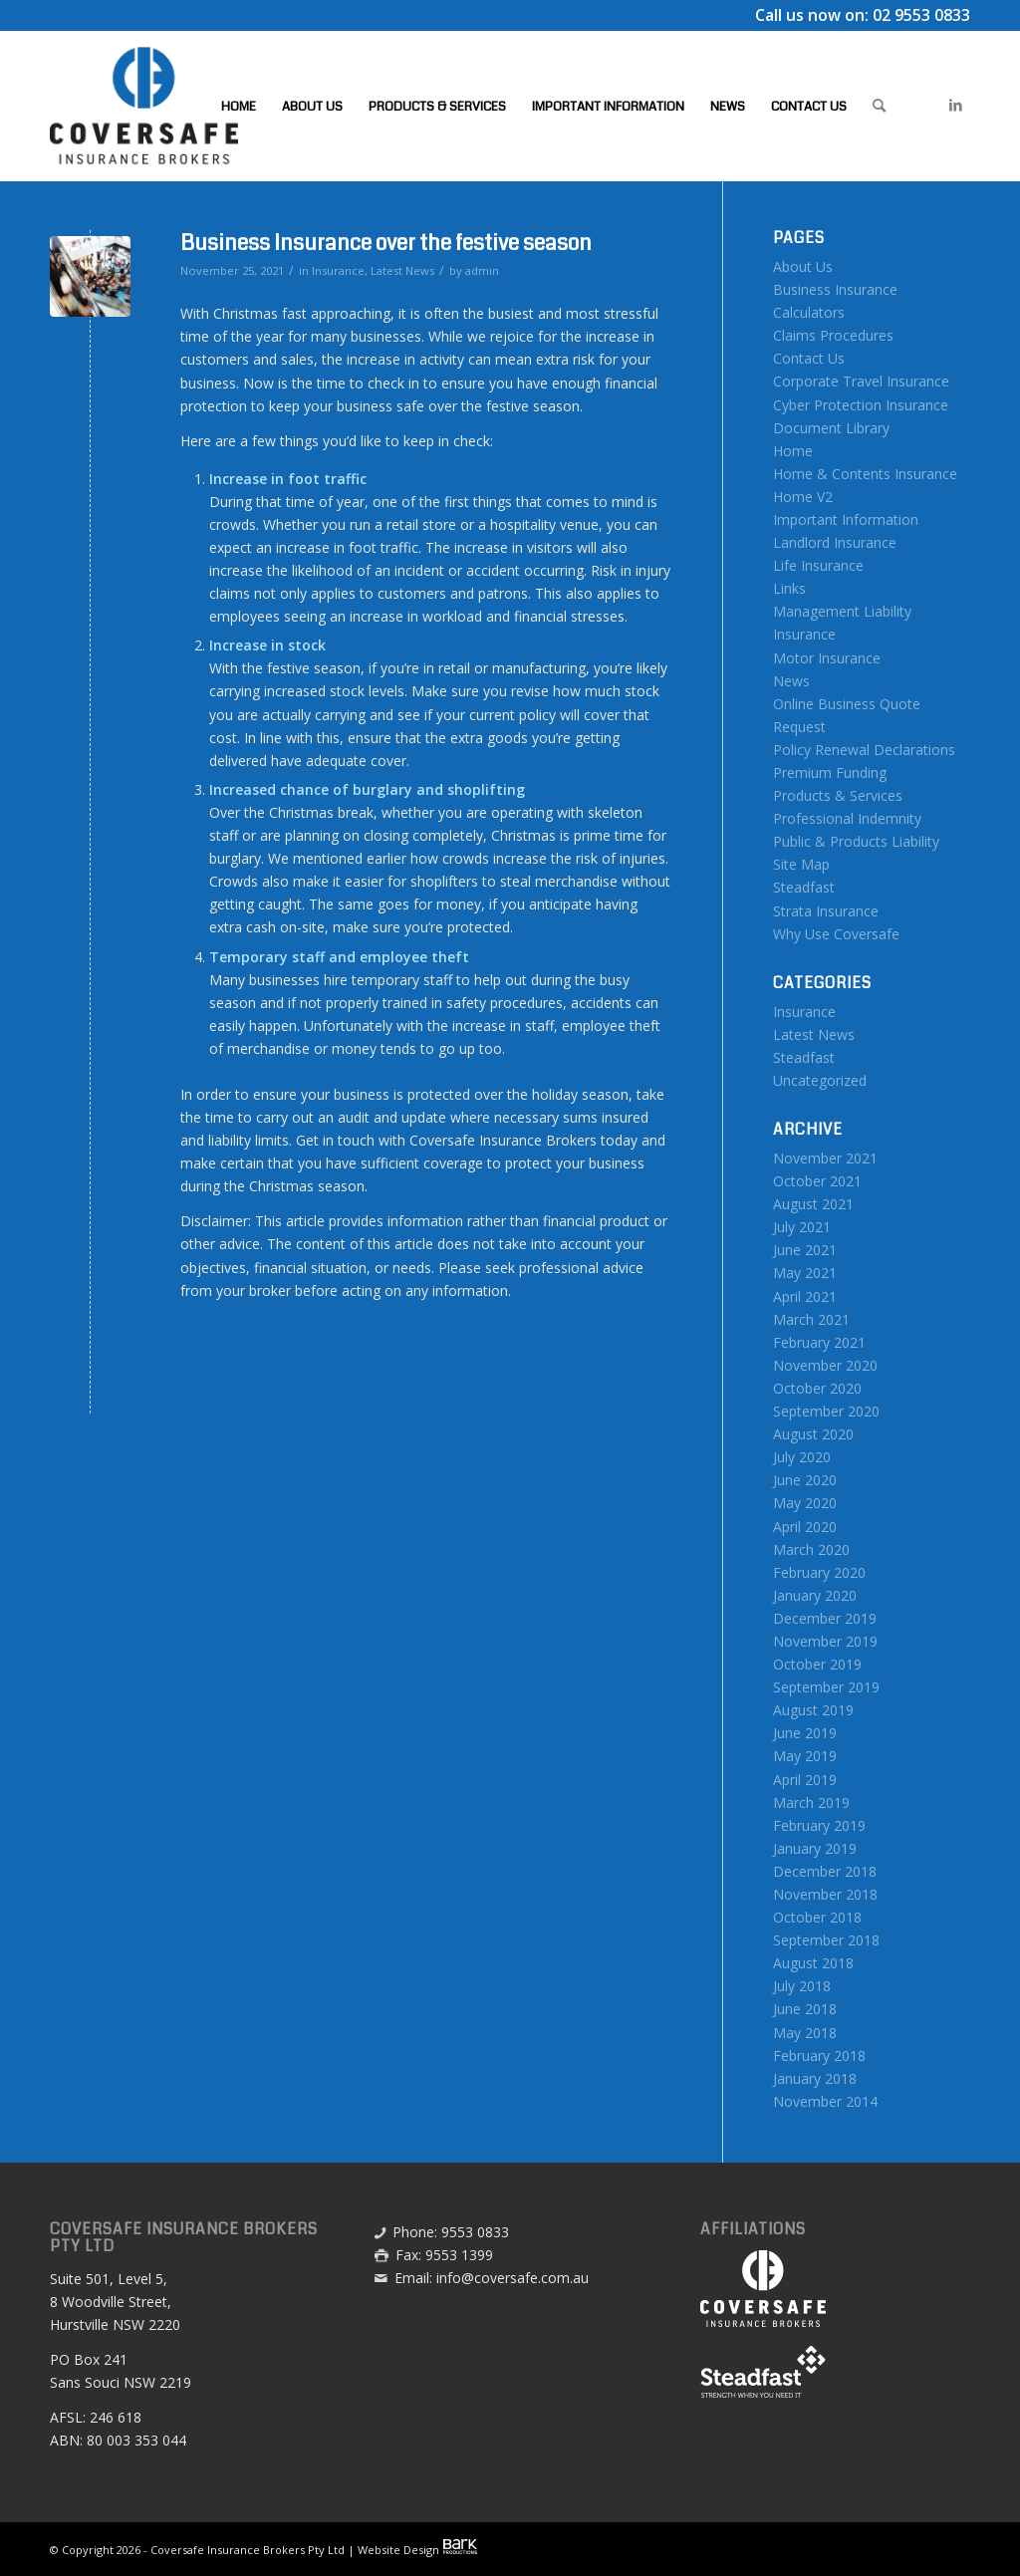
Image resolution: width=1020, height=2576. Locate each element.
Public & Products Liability (856, 841)
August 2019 (813, 1709)
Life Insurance (818, 565)
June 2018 (805, 2008)
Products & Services (837, 795)
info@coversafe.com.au (512, 2277)
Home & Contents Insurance (865, 473)
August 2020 (813, 1433)
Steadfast (804, 887)
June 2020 (805, 1479)
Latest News (402, 270)
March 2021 (811, 1319)
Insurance (338, 270)
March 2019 (811, 1802)
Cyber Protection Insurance (860, 404)
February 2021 (819, 1342)
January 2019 (815, 1848)
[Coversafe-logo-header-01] (144, 105)
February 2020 (819, 1572)
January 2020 (815, 1595)
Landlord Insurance (834, 542)
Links (789, 588)
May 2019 (805, 1755)
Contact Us (809, 358)
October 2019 (817, 1664)
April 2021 (805, 1296)
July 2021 (802, 1226)
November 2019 (825, 1641)
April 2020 (805, 1526)
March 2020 (811, 1549)
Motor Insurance (827, 657)
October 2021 (817, 1180)
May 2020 (805, 1502)
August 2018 (813, 1962)
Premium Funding (830, 772)
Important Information (845, 519)
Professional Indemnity (847, 818)
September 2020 (826, 1411)
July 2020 (802, 1456)
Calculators (809, 312)
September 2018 (826, 1940)
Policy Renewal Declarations (864, 749)
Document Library (831, 427)
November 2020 (825, 1365)
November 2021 (825, 1158)
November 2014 (825, 2101)
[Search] (879, 105)
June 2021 (805, 1249)
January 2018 (815, 2078)
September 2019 (826, 1686)
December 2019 (825, 1618)
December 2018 (825, 1871)
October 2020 (817, 1388)
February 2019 (819, 1825)
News (791, 680)
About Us (803, 266)
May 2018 (805, 2032)
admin (482, 270)
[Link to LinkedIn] (955, 105)
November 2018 (825, 1894)
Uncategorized (820, 1080)
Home (793, 450)
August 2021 (813, 1203)
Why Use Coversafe (836, 933)
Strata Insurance (826, 911)
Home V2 (803, 496)
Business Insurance (835, 289)
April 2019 (805, 1779)
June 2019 (805, 1732)
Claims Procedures (833, 335)
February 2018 (819, 2055)
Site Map (801, 864)
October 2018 (817, 1917)
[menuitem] (238, 105)
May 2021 (805, 1272)
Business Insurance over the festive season (386, 243)
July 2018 (802, 1985)
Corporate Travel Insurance (861, 381)
